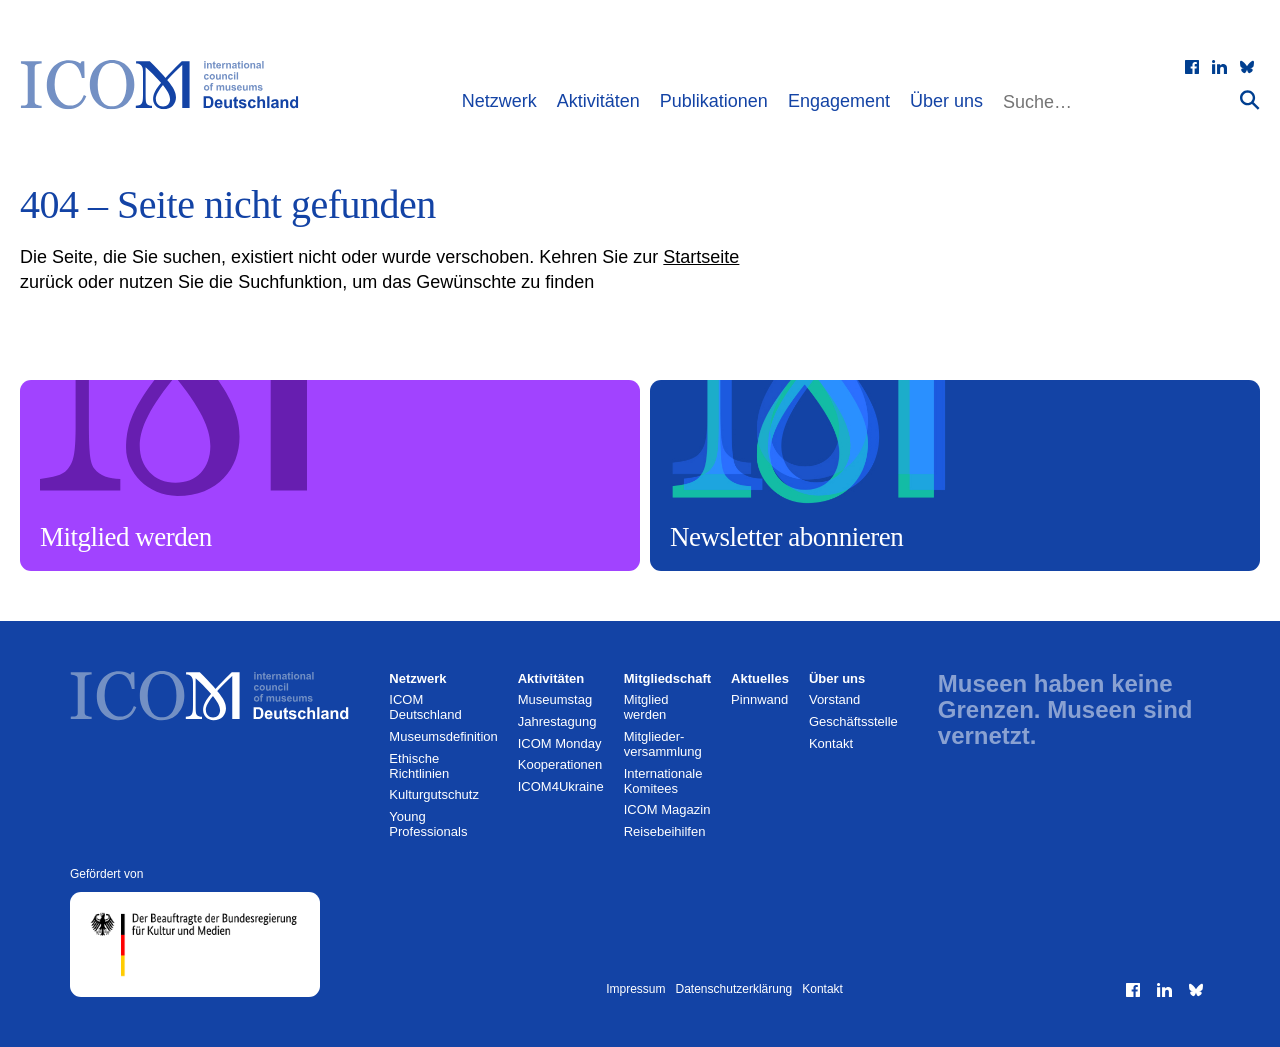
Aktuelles (760, 678)
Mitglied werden (646, 707)
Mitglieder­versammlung (663, 744)
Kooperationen (560, 764)
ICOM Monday (560, 743)
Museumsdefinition (443, 736)
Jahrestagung (557, 721)
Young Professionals (428, 824)
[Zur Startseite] (169, 85)
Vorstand (834, 699)
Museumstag (555, 699)
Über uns (946, 101)
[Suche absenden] (1250, 99)
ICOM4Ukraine (561, 786)
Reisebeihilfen (665, 831)
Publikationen (714, 101)
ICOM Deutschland (425, 707)
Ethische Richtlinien (419, 766)
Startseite (701, 257)
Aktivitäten (598, 101)
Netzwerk (499, 101)
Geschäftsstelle (853, 721)
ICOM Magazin (667, 809)
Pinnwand (759, 699)
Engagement (839, 101)
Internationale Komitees (663, 781)
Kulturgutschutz (434, 794)
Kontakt (831, 743)
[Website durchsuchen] (1119, 102)
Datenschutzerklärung (734, 989)
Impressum (635, 989)
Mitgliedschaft (667, 678)
